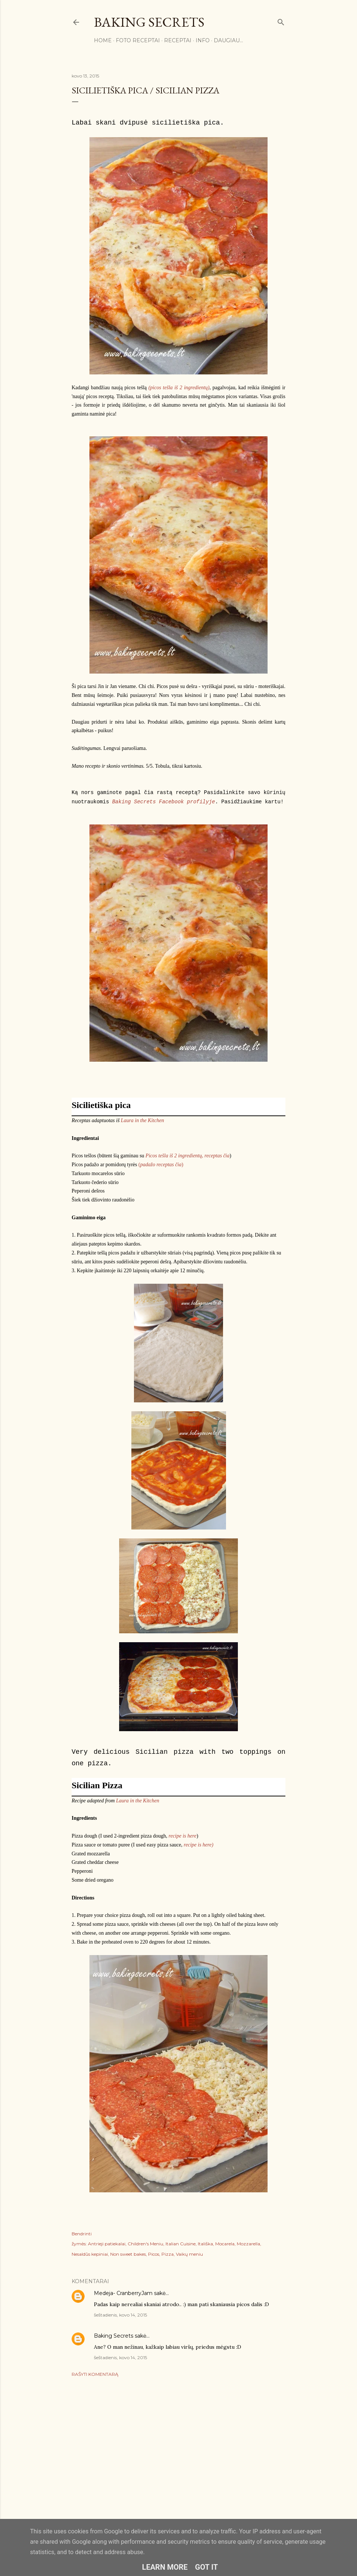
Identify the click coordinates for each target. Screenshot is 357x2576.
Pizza (167, 2254)
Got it (206, 2567)
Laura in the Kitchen (142, 1120)
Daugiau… (228, 40)
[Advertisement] (178, 2447)
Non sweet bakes (128, 2254)
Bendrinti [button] (82, 2233)
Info (203, 40)
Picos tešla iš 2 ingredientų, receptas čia (187, 1155)
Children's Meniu (145, 2243)
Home (103, 40)
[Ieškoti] (280, 20)
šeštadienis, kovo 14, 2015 (120, 2315)
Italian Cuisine (181, 2243)
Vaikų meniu (189, 2254)
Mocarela (225, 2243)
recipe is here (182, 1836)
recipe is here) (198, 1845)
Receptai (177, 40)
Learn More (165, 2567)
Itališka (205, 2243)
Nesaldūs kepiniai (90, 2254)
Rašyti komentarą (95, 2374)
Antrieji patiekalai (106, 2243)
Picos (153, 2254)
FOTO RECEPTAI (138, 40)
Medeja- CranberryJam (123, 2293)
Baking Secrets (149, 22)
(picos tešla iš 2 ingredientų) (178, 387)
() (160, 1164)
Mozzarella (248, 2243)
